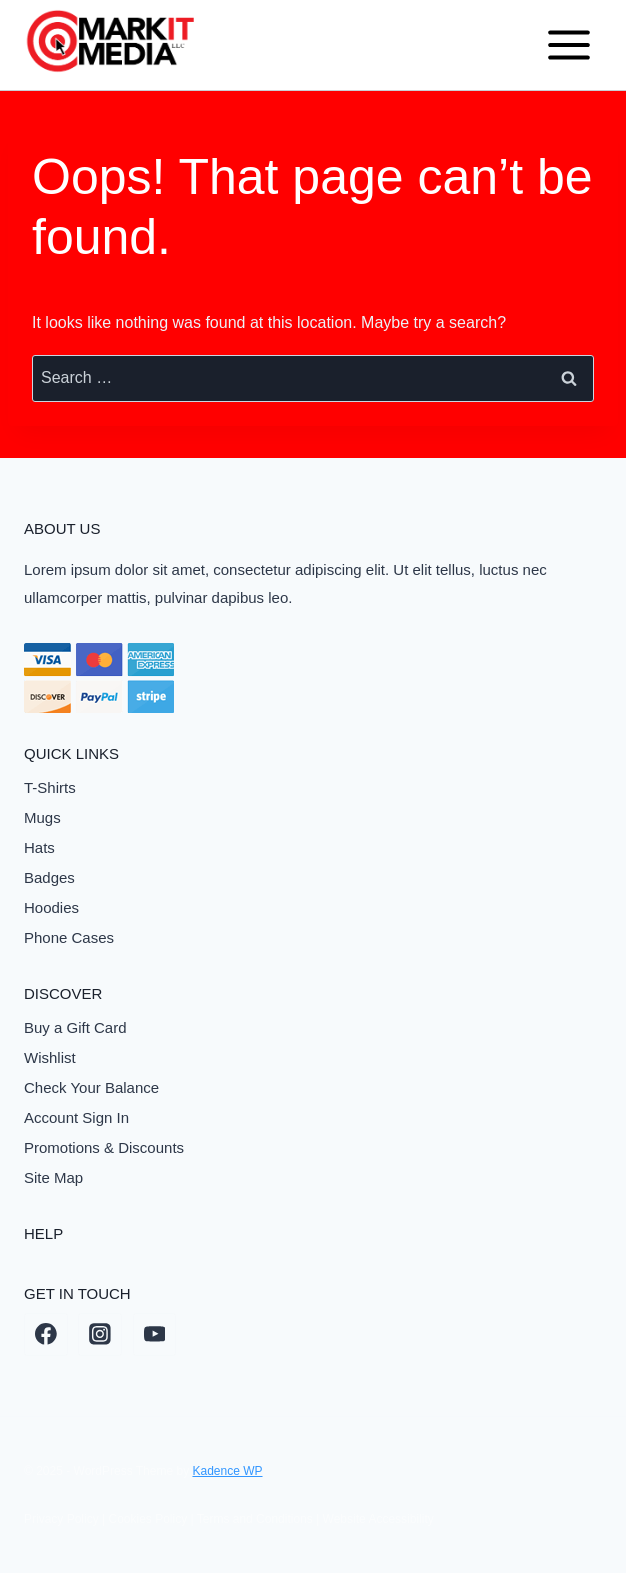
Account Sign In (76, 1117)
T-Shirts (50, 787)
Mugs (42, 817)
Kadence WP (227, 1471)
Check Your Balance (91, 1087)
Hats (39, 847)
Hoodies (51, 907)
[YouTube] (155, 1335)
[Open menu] (568, 44)
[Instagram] (100, 1335)
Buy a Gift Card (75, 1027)
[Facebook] (46, 1335)
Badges (49, 877)
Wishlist (50, 1057)
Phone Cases (69, 937)
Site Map (53, 1177)
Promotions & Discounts (104, 1147)
